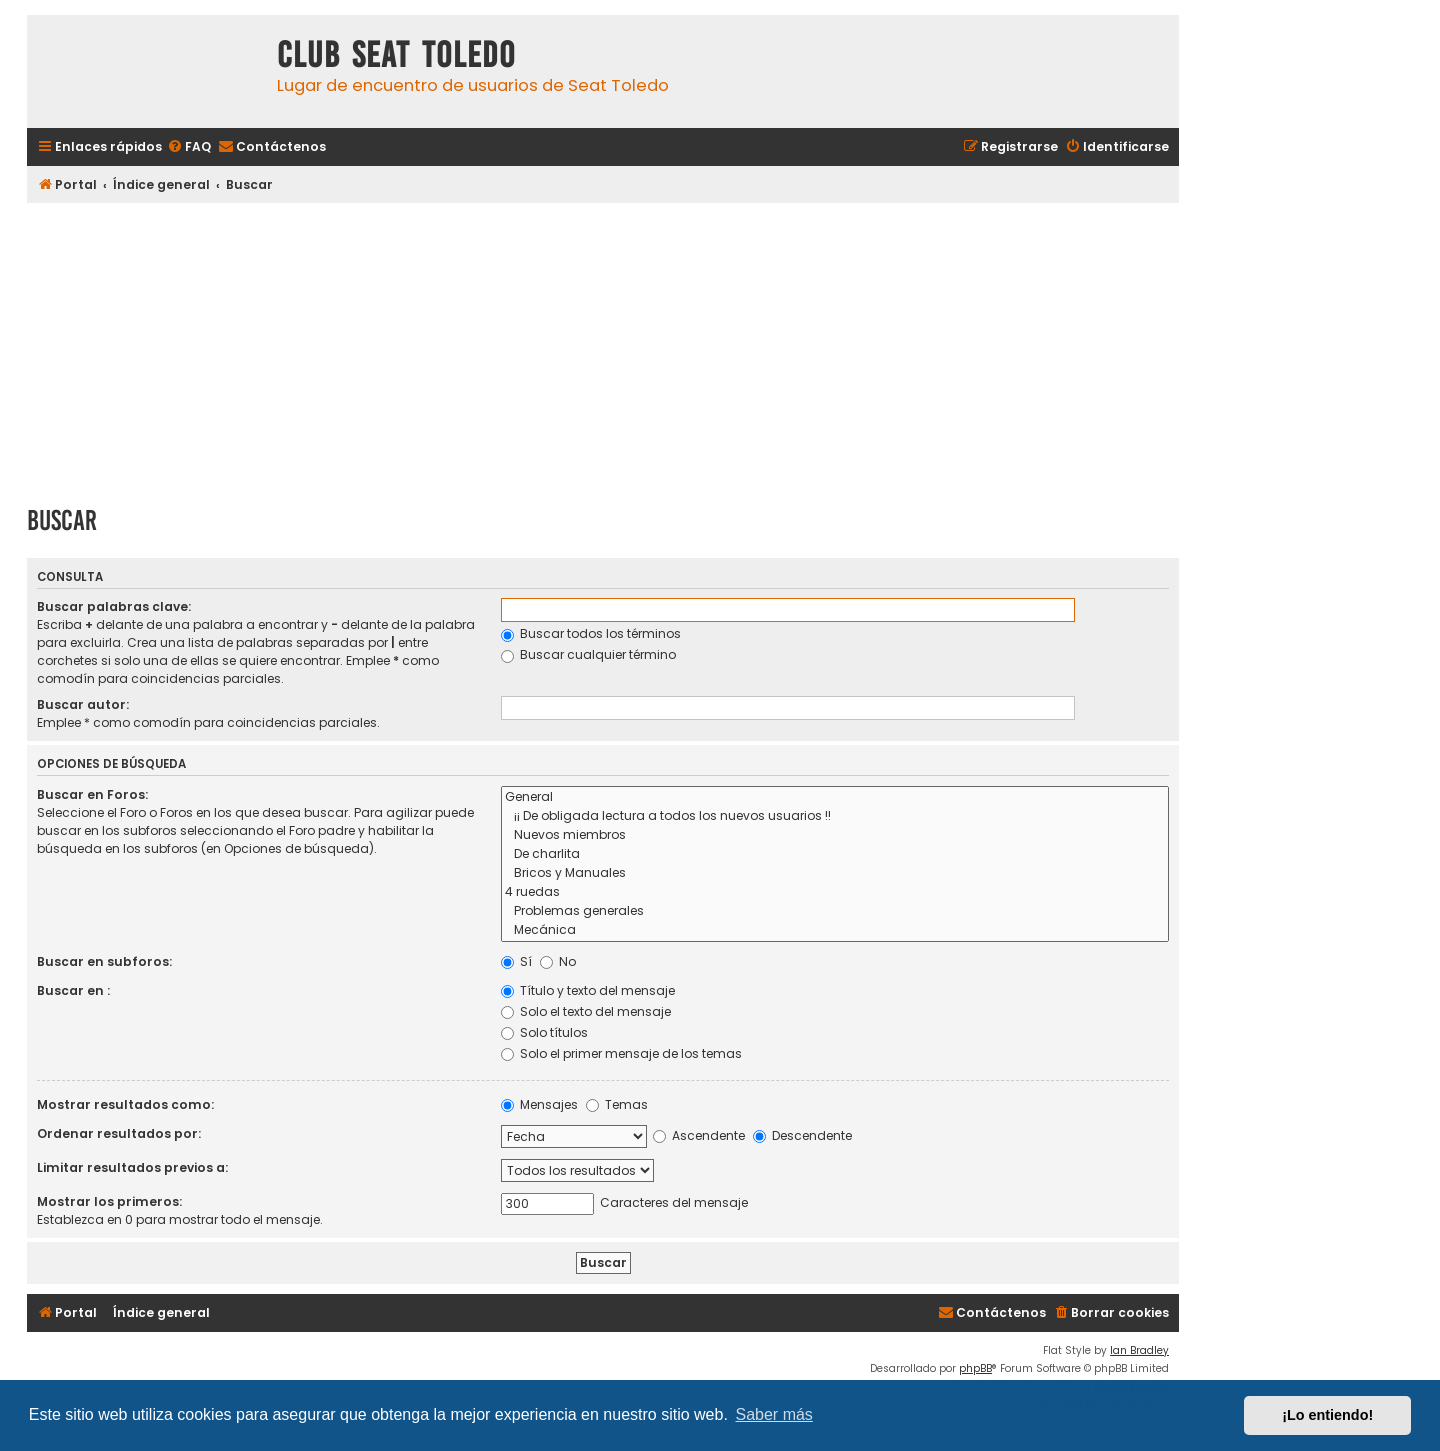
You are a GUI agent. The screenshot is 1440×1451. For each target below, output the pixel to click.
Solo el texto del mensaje (586, 1011)
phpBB (975, 1368)
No (558, 961)
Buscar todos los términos (591, 633)
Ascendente (699, 1135)
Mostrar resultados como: (125, 1104)
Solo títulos (544, 1032)
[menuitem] (189, 147)
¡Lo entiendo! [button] (1327, 1415)
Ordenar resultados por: (119, 1133)
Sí (516, 961)
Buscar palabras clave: (114, 606)
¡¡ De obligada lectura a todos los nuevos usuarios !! (835, 816)
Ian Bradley (1139, 1350)
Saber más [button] (774, 1414)
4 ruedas (835, 892)
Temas (617, 1104)
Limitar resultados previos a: (132, 1167)
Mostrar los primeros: (109, 1201)
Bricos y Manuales (835, 873)
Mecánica (835, 930)
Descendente (802, 1135)
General (835, 797)
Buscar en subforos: (104, 961)
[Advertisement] (603, 347)
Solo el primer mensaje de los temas (621, 1053)
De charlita (835, 854)
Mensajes (539, 1104)
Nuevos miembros (835, 835)
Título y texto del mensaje (588, 990)
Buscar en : (73, 990)
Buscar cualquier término (588, 654)
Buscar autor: (83, 704)
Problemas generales (835, 911)
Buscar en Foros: (92, 794)
